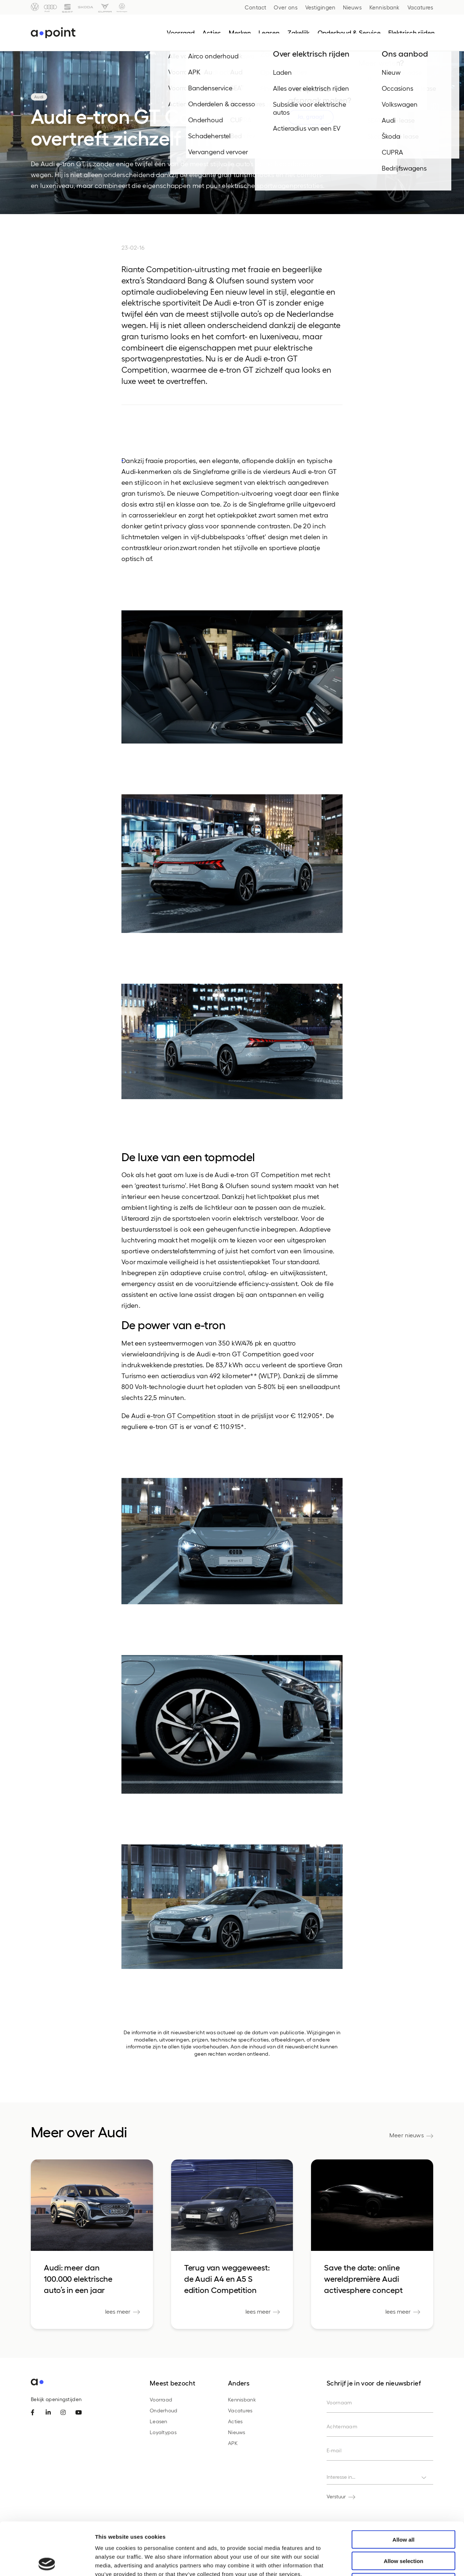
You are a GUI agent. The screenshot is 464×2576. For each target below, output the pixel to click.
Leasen (158, 2421)
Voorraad (161, 2399)
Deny (403, 2530)
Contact (255, 7)
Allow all (404, 2487)
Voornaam (339, 2402)
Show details (380, 2562)
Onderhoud (164, 2410)
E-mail (334, 2450)
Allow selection (403, 2508)
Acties (235, 2421)
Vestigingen (320, 7)
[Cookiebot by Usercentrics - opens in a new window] (47, 2561)
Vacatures (420, 7)
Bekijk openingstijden (56, 2399)
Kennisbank (384, 7)
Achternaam (342, 2426)
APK (233, 2443)
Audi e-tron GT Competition (173, 1415)
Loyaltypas (163, 2432)
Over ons (286, 7)
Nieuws (352, 7)
